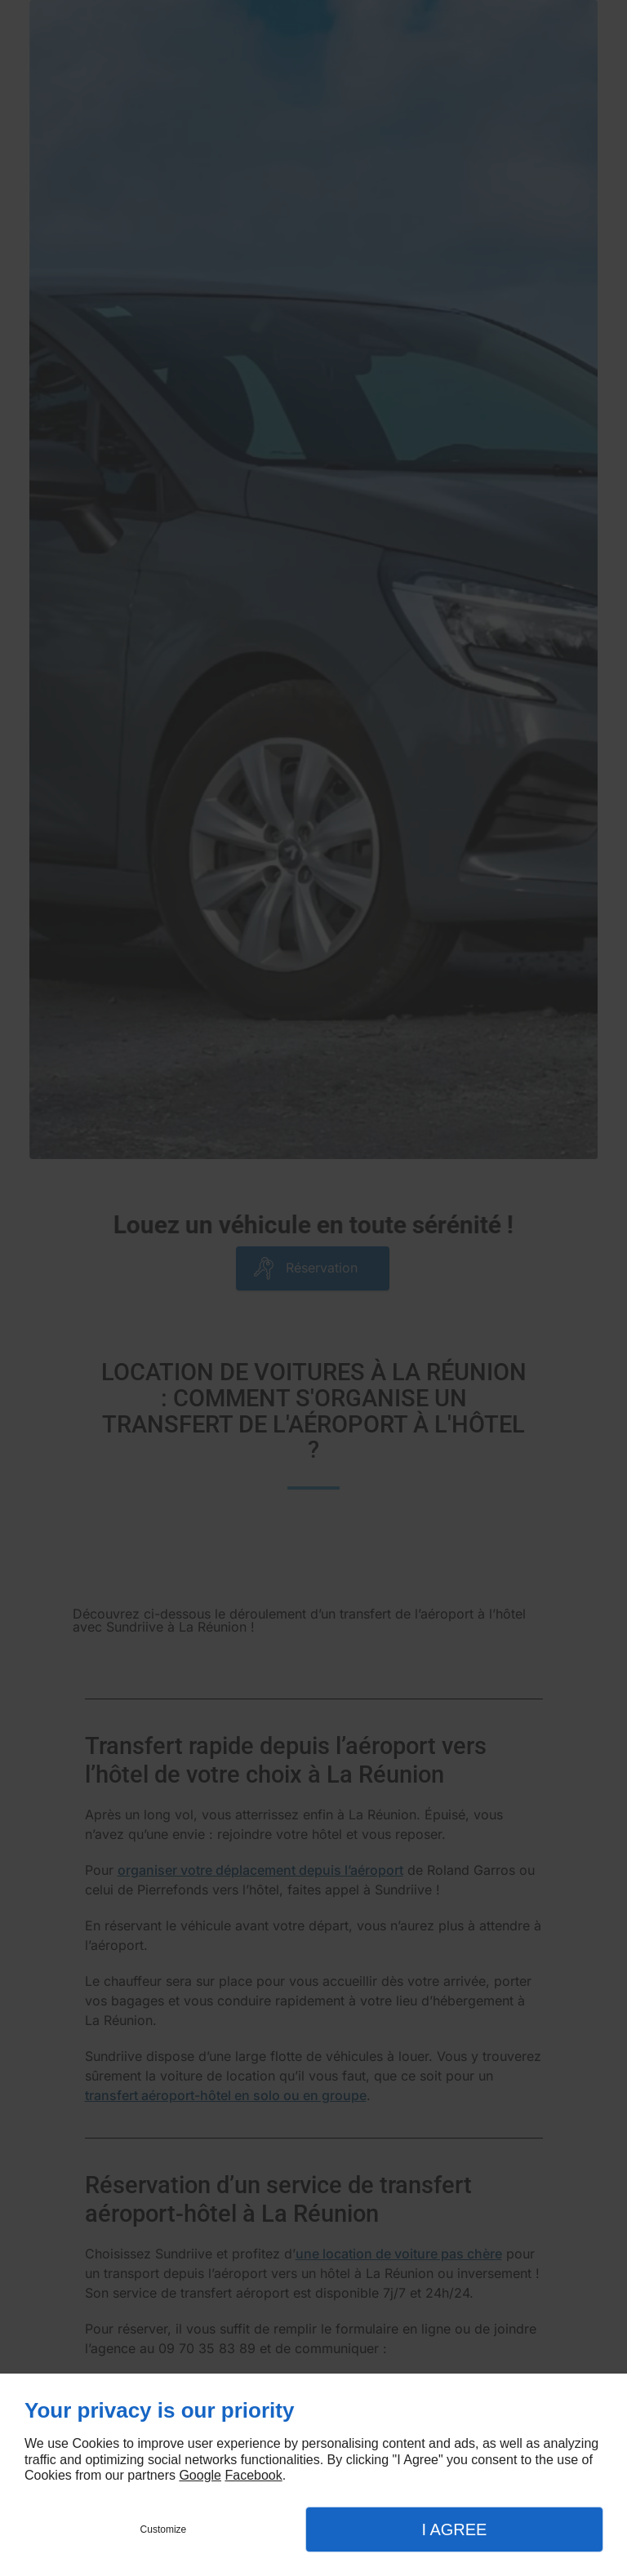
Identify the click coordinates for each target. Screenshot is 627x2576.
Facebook (253, 2475)
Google (200, 2475)
